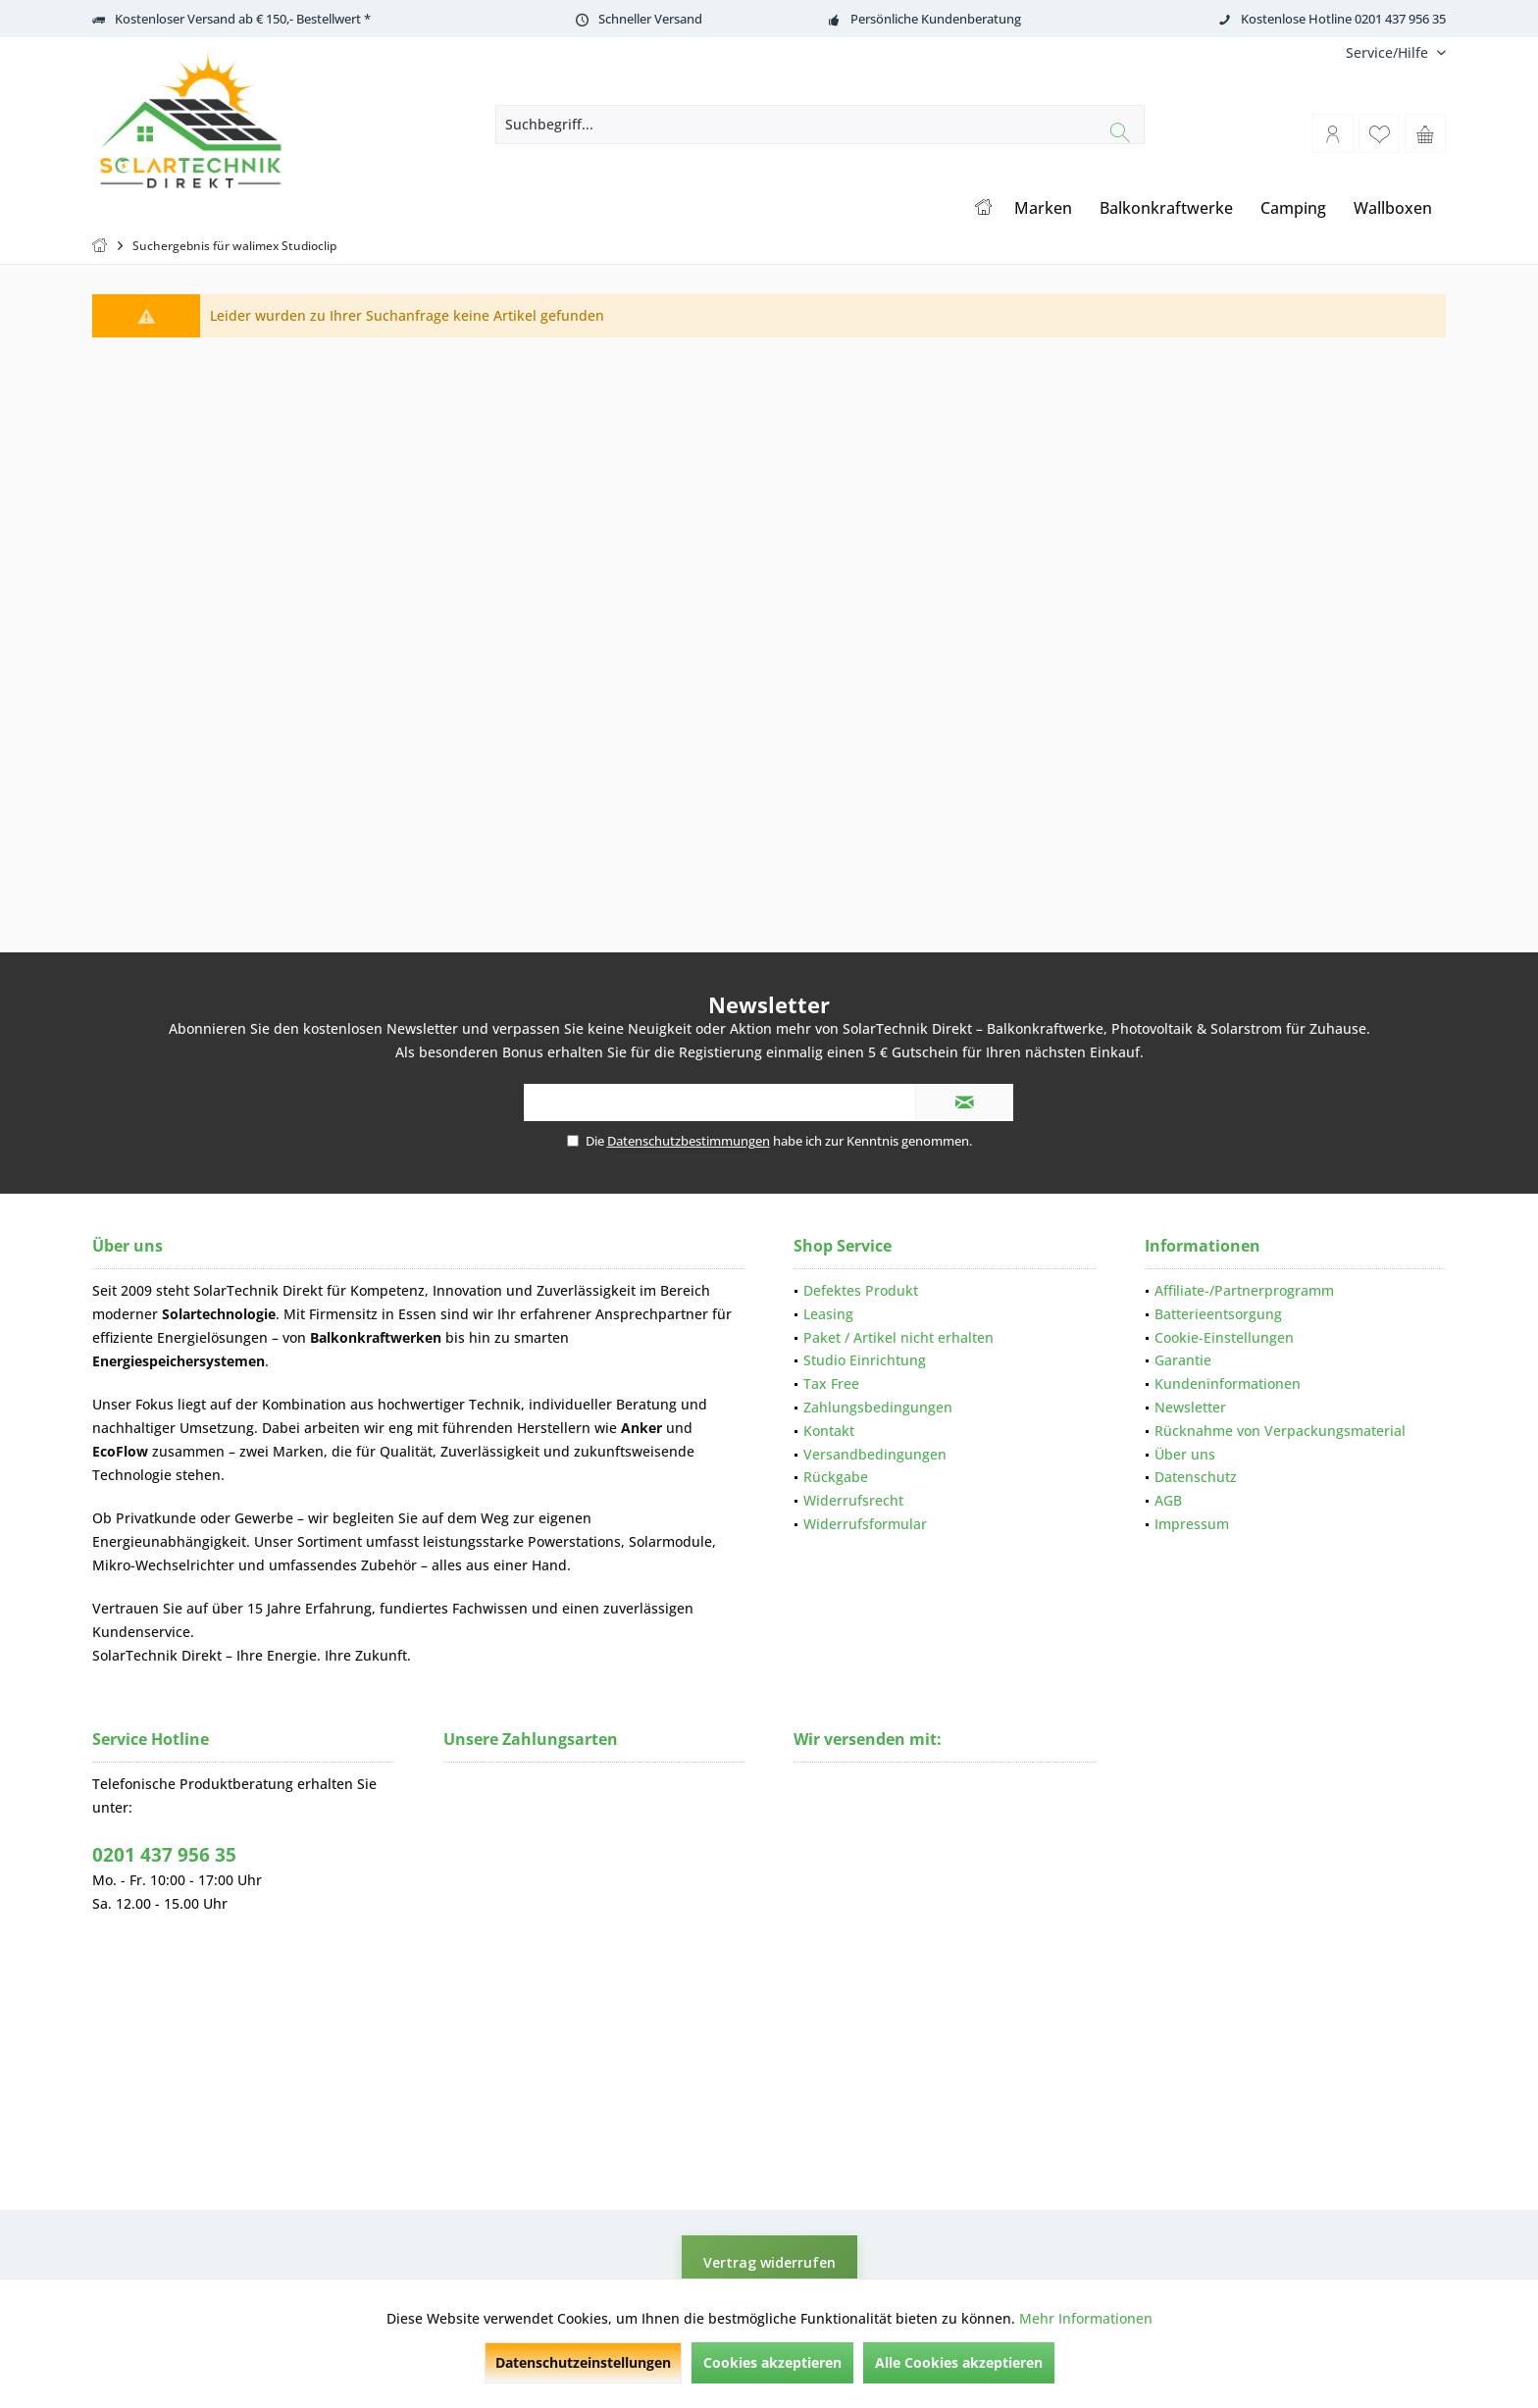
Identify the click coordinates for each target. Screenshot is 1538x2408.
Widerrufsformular (865, 1523)
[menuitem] (1388, 52)
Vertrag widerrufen (769, 2262)
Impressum (1191, 1523)
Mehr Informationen (1086, 2318)
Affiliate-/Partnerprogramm (1244, 1290)
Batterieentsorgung (1218, 1314)
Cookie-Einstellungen (1224, 1337)
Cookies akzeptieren (772, 2362)
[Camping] (1293, 208)
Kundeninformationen (1227, 1383)
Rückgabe (835, 1476)
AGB (1168, 1500)
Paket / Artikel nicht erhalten (898, 1337)
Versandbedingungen (875, 1454)
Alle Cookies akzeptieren (959, 2362)
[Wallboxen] (1393, 208)
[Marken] (1043, 208)
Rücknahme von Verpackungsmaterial (1280, 1430)
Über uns (1184, 1454)
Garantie (1182, 1360)
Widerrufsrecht (853, 1500)
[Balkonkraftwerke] (1166, 208)
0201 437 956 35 (164, 1855)
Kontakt (828, 1430)
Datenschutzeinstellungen (583, 2362)
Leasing (828, 1314)
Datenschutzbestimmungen (688, 1141)
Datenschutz (1195, 1476)
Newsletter (1190, 1407)
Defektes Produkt (860, 1290)
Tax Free (831, 1383)
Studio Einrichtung (864, 1360)
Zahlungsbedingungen (877, 1407)
